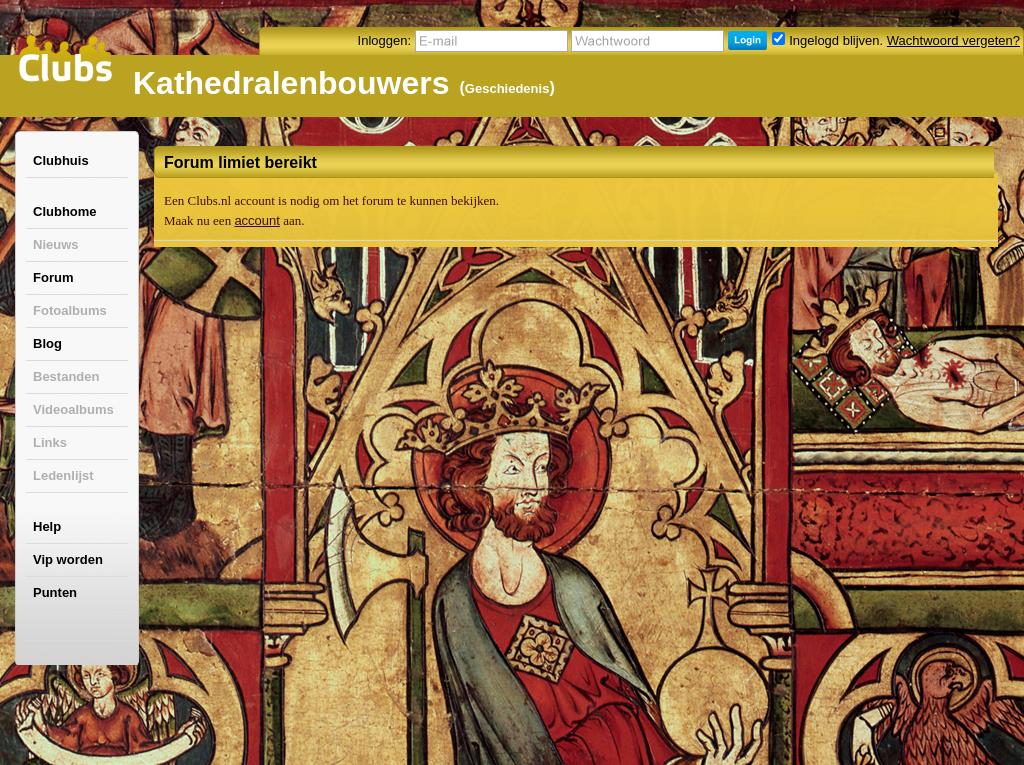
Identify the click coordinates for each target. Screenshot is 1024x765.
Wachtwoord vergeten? (953, 40)
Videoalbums (73, 409)
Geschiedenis (507, 88)
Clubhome (65, 211)
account (257, 220)
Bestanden (66, 376)
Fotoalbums (70, 310)
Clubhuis (61, 160)
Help (47, 526)
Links (50, 442)
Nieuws (56, 244)
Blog (47, 343)
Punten (55, 592)
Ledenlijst (63, 475)
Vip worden (68, 559)
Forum (53, 277)
